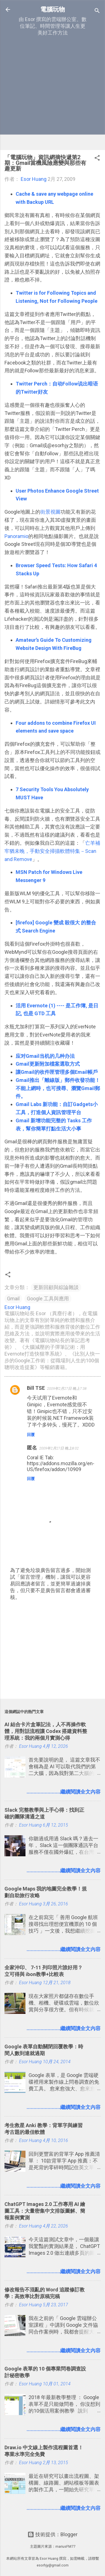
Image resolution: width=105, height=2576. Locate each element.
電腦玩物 (52, 9)
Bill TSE (36, 1388)
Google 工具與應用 (48, 1298)
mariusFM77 (65, 2546)
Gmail (13, 1298)
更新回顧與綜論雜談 (56, 1287)
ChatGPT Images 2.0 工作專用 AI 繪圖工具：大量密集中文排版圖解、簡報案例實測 (44, 2210)
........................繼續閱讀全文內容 (64, 1792)
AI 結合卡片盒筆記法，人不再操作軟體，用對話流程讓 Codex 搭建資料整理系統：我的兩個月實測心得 (45, 1731)
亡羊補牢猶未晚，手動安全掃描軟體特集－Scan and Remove (52, 851)
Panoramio (16, 536)
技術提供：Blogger (52, 2534)
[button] (97, 158)
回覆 (31, 1434)
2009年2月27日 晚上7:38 (67, 1388)
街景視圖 (50, 512)
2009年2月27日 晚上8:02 (59, 1448)
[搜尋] (97, 11)
